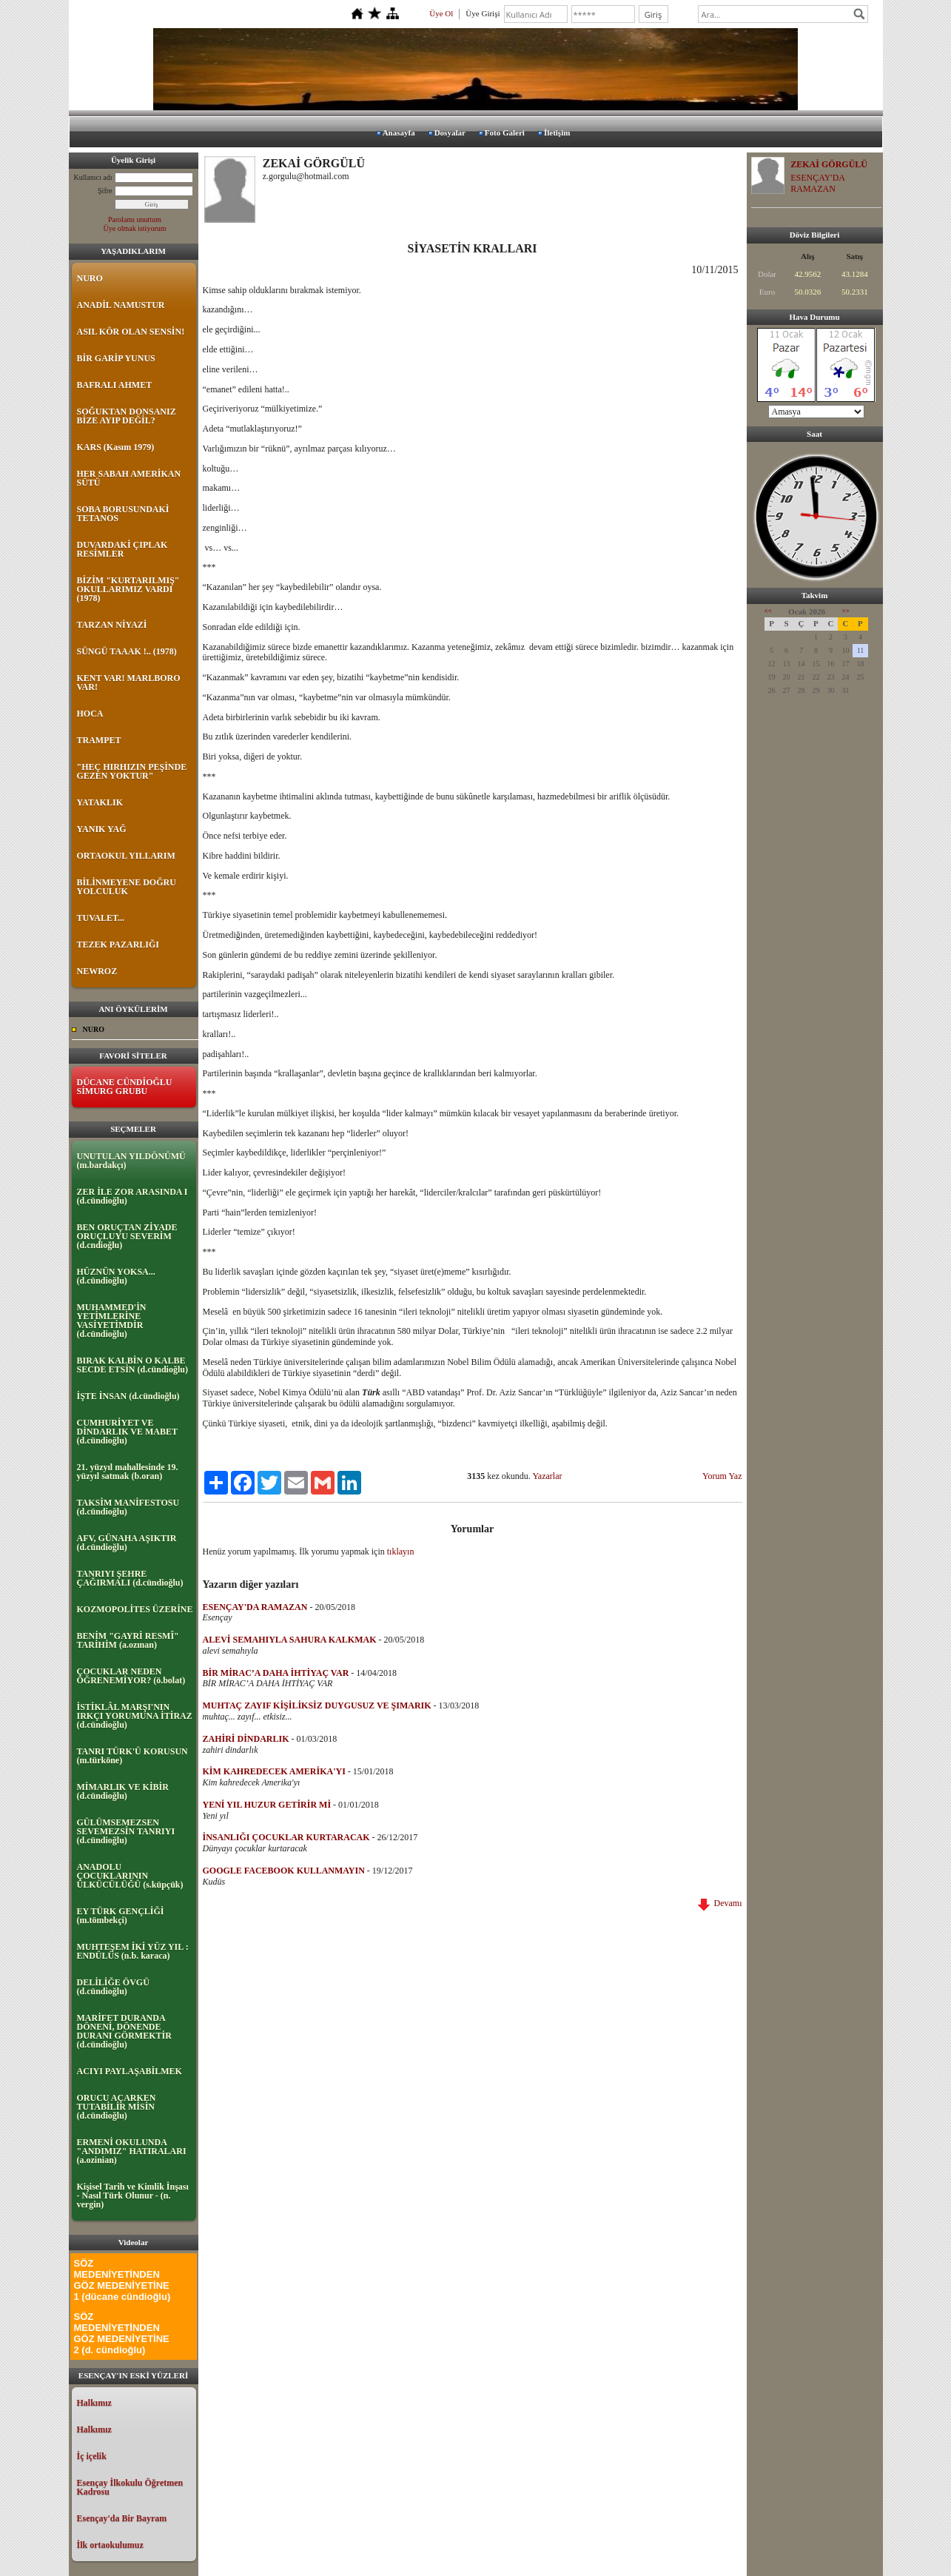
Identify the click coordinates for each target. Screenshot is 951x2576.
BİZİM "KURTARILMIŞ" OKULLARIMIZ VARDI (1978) (128, 589)
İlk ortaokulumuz (110, 2545)
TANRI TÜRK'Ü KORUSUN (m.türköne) (132, 1755)
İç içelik (92, 2456)
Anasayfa (399, 132)
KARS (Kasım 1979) (116, 447)
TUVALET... (101, 918)
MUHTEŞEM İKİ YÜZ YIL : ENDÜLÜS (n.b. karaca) (133, 1951)
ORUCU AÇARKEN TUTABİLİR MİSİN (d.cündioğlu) (116, 2107)
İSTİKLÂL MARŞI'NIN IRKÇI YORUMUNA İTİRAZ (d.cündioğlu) (134, 1716)
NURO (90, 278)
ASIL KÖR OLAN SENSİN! (131, 331)
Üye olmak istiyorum (135, 228)
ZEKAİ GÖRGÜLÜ (828, 164)
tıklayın (400, 1551)
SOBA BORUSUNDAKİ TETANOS (123, 513)
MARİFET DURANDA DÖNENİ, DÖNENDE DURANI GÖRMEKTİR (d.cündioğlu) (124, 2031)
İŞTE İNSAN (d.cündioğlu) (128, 1396)
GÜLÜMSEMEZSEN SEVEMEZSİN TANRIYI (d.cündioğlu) (126, 1831)
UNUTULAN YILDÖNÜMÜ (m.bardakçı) (131, 1160)
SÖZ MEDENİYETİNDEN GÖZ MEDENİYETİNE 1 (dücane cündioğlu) (122, 2280)
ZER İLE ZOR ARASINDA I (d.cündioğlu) (132, 1196)
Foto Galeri (505, 132)
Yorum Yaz (722, 1476)
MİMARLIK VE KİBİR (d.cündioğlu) (123, 1791)
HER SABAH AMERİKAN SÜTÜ (129, 478)
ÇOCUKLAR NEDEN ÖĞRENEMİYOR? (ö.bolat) (131, 1676)
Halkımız (94, 2403)
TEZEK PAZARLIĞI (118, 944)
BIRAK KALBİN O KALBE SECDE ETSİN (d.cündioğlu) (132, 1365)
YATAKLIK (100, 802)
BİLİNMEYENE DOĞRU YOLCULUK (126, 886)
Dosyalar (450, 132)
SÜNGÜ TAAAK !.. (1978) (127, 651)
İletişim (557, 132)
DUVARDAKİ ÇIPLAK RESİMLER (122, 549)
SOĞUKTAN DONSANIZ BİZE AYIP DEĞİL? (126, 416)
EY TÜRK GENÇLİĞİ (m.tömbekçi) (120, 1915)
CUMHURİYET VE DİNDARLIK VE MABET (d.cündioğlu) (127, 1432)
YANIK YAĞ (102, 829)
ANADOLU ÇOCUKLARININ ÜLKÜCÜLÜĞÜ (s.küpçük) (130, 1876)
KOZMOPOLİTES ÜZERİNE (135, 1609)
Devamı (720, 1903)
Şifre (105, 191)
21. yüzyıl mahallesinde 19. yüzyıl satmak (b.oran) (127, 1471)
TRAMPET (99, 740)
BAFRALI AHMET (114, 385)
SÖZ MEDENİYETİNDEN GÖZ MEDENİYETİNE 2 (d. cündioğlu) (121, 2333)
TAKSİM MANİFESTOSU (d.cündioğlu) (128, 1507)
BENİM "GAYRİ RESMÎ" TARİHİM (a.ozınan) (128, 1640)
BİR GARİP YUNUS (116, 358)
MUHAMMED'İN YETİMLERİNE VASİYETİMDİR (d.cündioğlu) (112, 1320)
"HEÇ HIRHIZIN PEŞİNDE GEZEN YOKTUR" (132, 771)
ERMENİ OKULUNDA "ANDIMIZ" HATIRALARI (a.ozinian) (131, 2151)
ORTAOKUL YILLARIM (126, 856)
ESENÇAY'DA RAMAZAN (817, 183)
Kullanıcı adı (93, 177)
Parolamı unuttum (134, 219)
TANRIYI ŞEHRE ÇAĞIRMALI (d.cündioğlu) (130, 1578)
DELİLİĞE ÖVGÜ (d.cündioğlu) (113, 1986)
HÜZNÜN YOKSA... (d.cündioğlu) (116, 1276)
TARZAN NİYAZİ (112, 625)
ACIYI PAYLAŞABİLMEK (129, 2071)
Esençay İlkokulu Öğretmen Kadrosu (130, 2487)
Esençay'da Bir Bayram (122, 2518)
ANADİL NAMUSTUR (121, 305)
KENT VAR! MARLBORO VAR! (129, 682)
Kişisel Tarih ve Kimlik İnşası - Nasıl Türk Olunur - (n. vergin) (133, 2195)
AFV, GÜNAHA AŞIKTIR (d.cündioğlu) (127, 1542)
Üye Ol (441, 13)
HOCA (90, 713)
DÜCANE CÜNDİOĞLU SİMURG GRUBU (124, 1086)
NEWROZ (97, 971)
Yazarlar (547, 1476)
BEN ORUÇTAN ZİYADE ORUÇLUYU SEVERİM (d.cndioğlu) (127, 1236)
